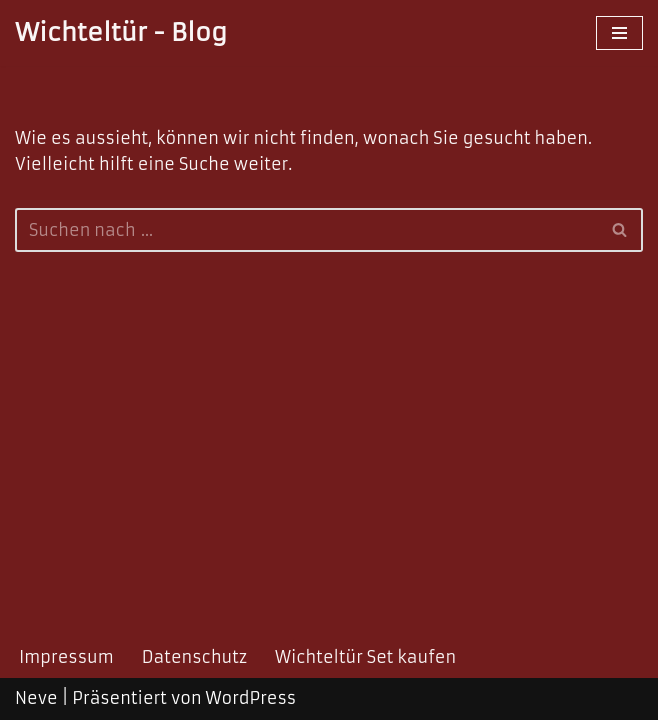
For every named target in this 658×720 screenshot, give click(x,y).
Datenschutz (194, 657)
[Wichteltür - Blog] (121, 33)
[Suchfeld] (306, 230)
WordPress (251, 698)
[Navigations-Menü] (619, 33)
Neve (36, 698)
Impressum (66, 657)
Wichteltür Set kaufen (365, 657)
